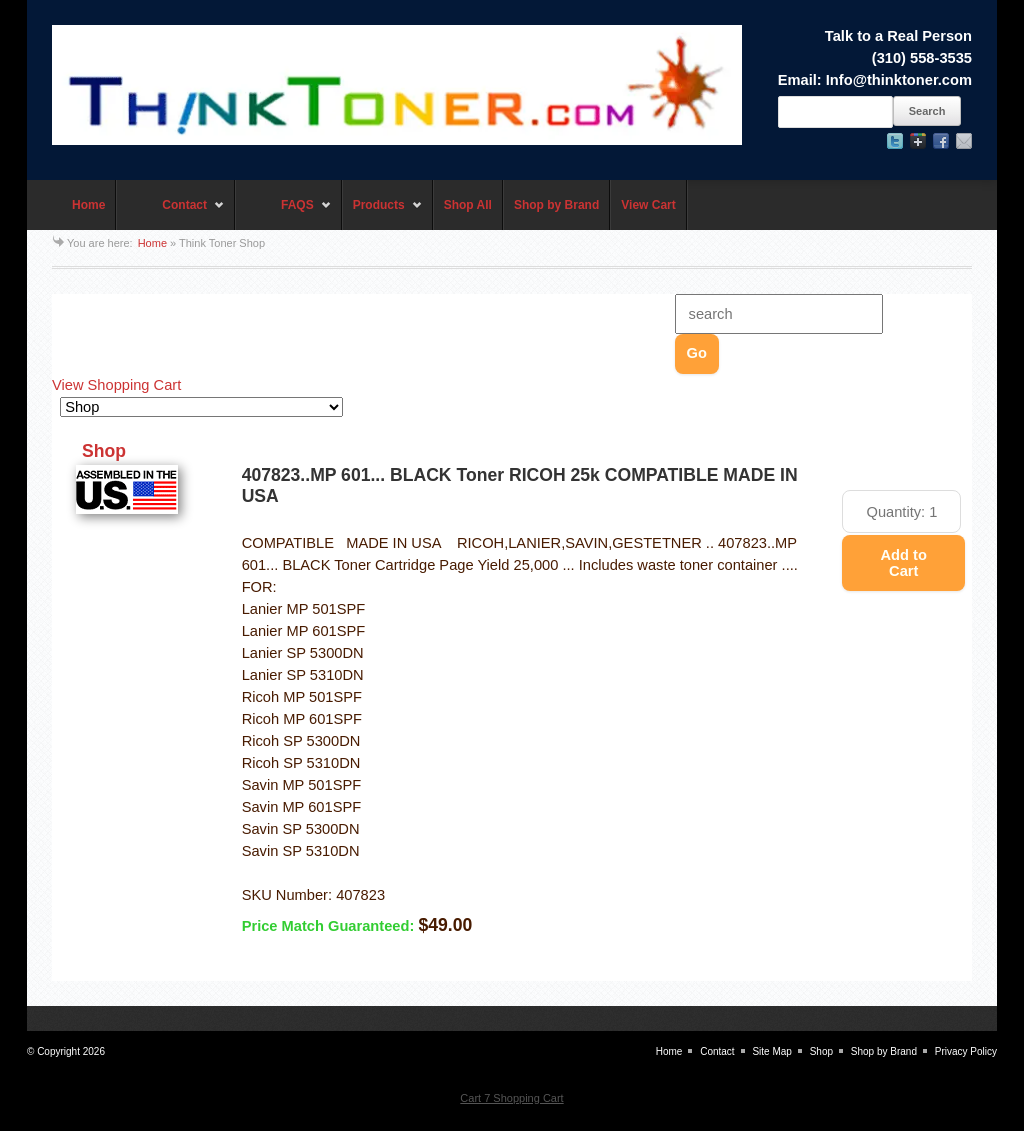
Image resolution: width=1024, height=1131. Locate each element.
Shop (821, 1051)
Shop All (468, 205)
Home (88, 205)
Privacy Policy (966, 1051)
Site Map (771, 1051)
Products (382, 214)
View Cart (648, 205)
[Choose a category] (201, 407)
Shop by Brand (556, 205)
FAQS (283, 214)
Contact (170, 214)
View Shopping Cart (116, 385)
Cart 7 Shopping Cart (511, 1098)
